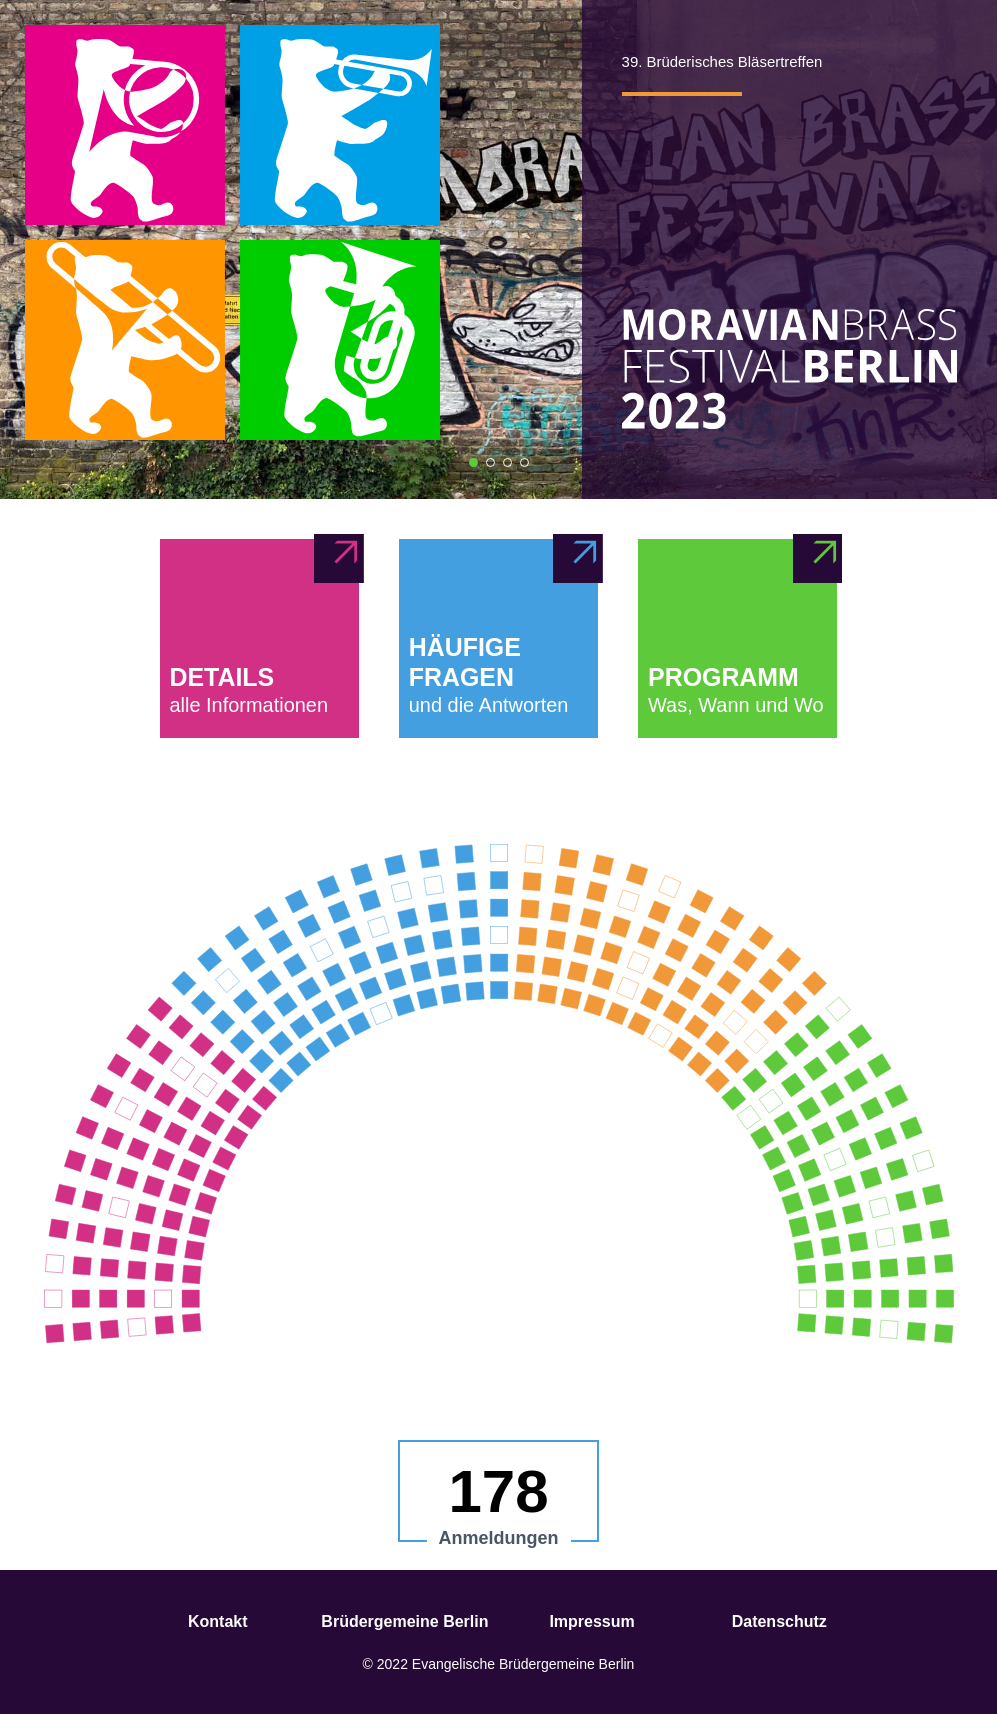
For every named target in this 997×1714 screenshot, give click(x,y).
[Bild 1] (473, 462)
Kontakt (218, 1621)
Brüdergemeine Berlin (404, 1621)
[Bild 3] (507, 462)
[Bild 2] (490, 462)
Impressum (591, 1621)
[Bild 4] (524, 462)
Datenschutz (779, 1621)
